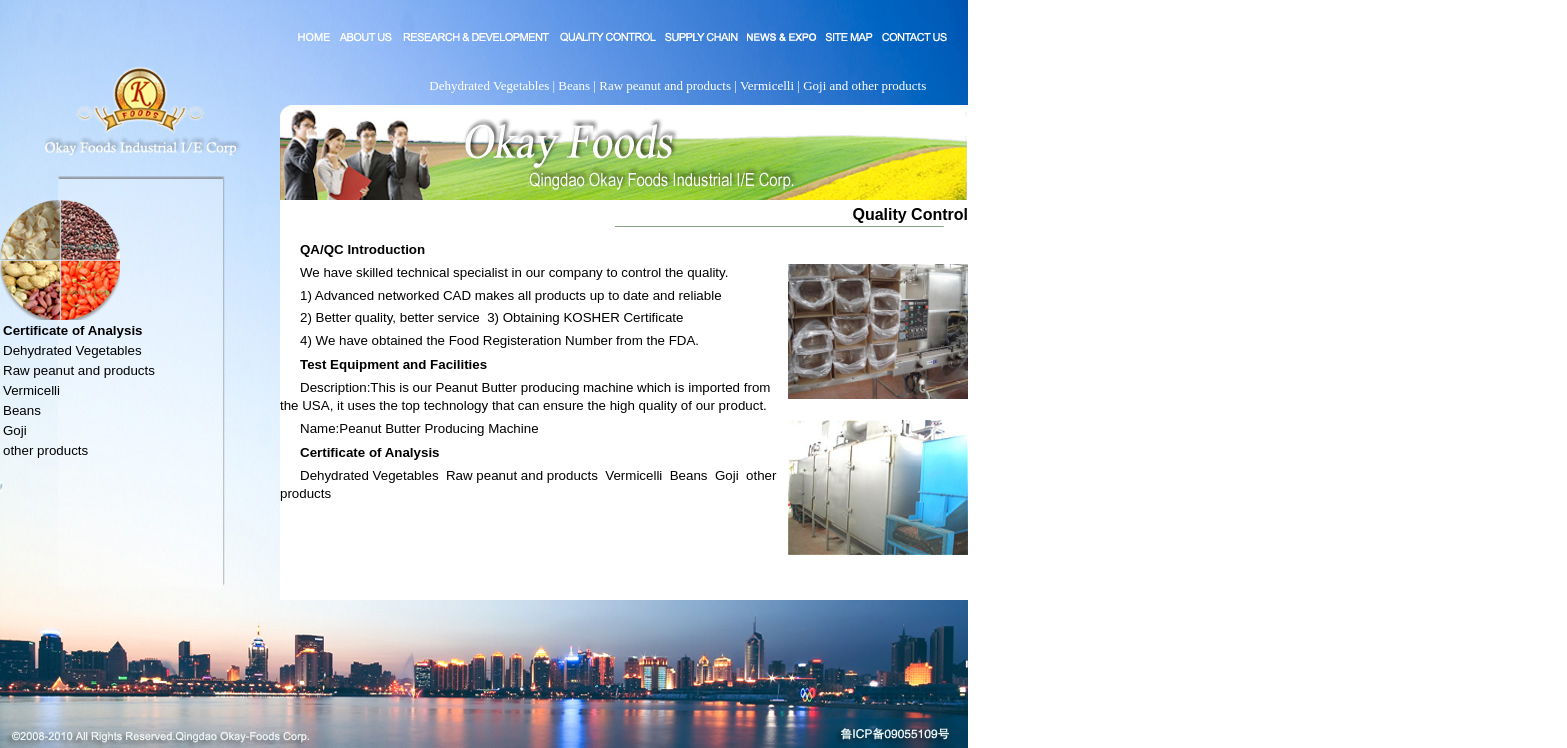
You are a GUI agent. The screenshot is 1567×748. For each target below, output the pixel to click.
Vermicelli (31, 390)
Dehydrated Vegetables (72, 350)
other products (45, 450)
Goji (15, 430)
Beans (22, 410)
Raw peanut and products (79, 370)
